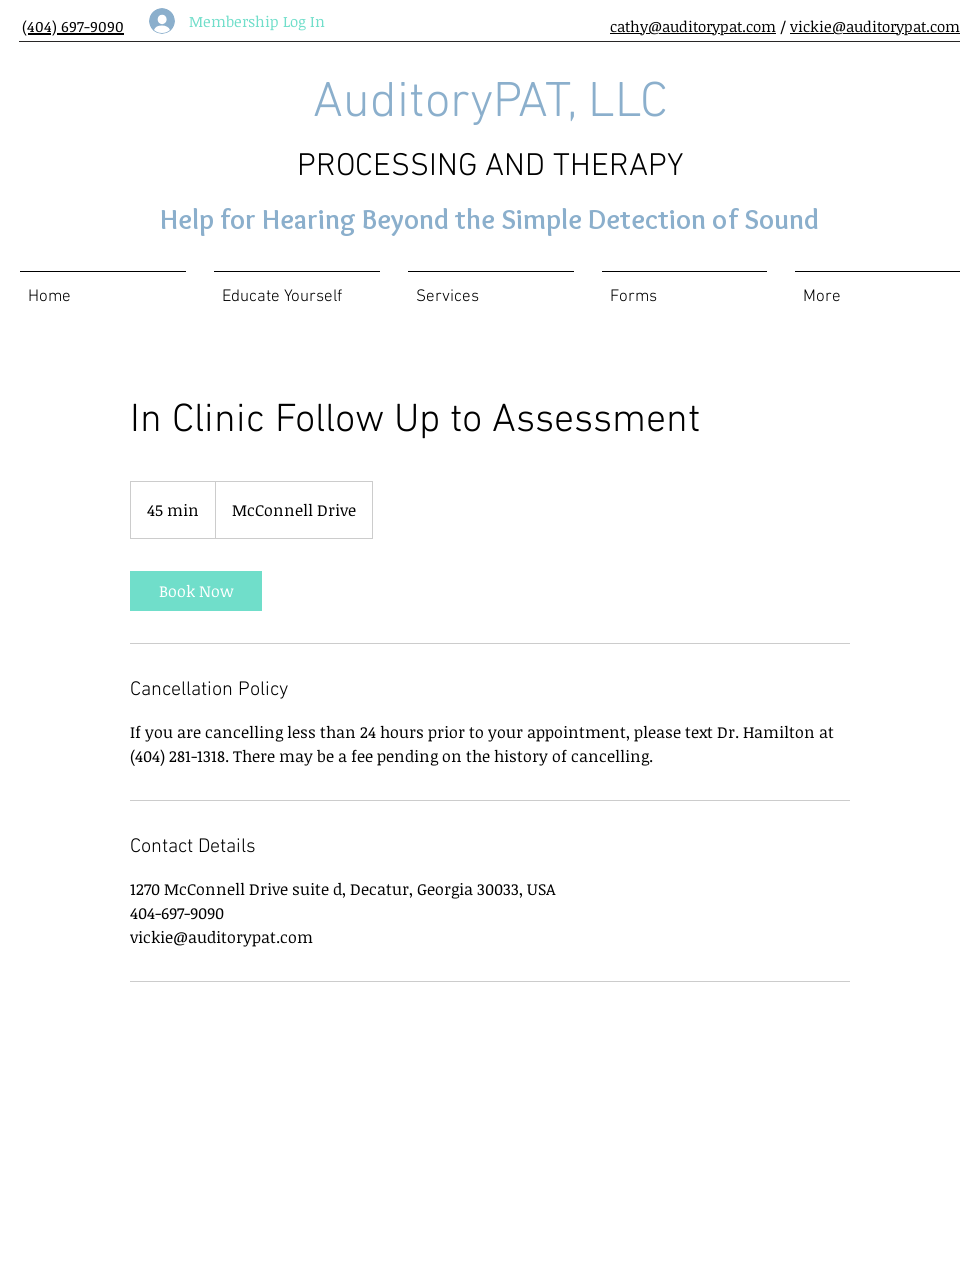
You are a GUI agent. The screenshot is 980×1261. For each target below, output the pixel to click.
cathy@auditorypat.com (693, 26)
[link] (196, 591)
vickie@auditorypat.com (875, 26)
